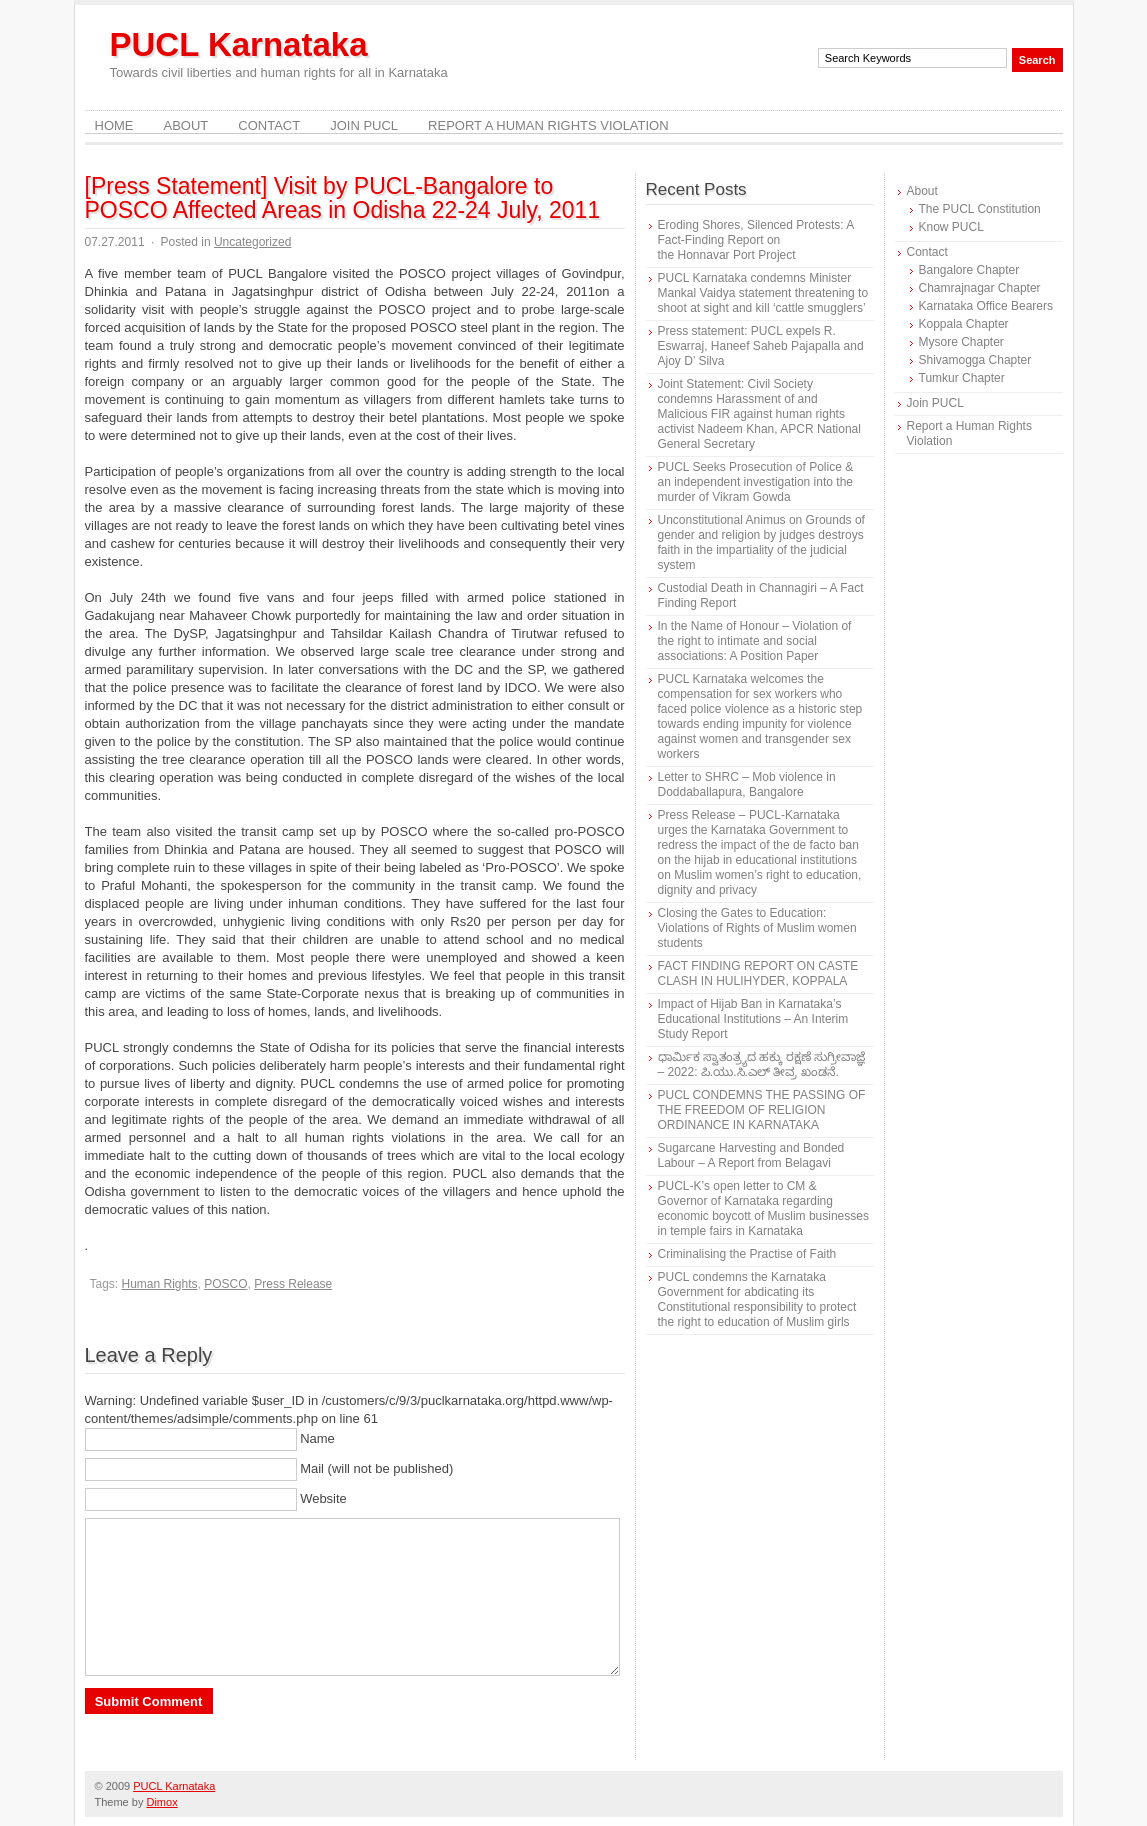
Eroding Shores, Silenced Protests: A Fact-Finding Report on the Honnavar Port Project (756, 240)
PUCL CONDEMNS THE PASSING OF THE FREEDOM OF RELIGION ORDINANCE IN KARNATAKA (762, 1110)
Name (317, 1438)
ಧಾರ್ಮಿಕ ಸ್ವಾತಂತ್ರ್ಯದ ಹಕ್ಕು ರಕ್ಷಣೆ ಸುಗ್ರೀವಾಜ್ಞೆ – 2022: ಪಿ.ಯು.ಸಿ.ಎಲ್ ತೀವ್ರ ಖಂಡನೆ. (761, 1064)
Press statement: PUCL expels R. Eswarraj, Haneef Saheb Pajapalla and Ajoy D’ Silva (761, 346)
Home (114, 125)
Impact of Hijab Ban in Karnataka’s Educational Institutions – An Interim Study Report (753, 1019)
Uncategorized (252, 242)
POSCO (225, 1284)
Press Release (293, 1284)
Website (323, 1498)
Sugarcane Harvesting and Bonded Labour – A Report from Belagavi (751, 1155)
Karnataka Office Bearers (986, 306)
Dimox (161, 1802)
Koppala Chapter (964, 324)
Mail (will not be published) (376, 1468)
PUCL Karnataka (239, 44)
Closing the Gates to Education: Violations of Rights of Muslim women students (757, 928)
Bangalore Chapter (969, 270)
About (186, 125)
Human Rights (160, 1284)
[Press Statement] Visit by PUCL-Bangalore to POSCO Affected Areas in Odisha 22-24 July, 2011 (343, 198)
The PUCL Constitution (980, 209)
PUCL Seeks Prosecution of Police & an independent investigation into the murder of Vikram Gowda (756, 482)
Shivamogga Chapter (975, 360)
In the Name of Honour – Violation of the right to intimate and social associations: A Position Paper (755, 641)
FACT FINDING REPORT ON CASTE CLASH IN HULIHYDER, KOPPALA (758, 973)
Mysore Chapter (961, 342)
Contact (269, 125)
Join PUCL (364, 125)
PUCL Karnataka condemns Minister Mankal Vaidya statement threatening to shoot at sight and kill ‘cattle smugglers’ (763, 293)
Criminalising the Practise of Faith (747, 1254)
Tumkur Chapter (962, 378)
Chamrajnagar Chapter (980, 288)
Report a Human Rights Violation (548, 125)
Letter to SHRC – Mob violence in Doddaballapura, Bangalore (747, 784)
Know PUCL (951, 227)
